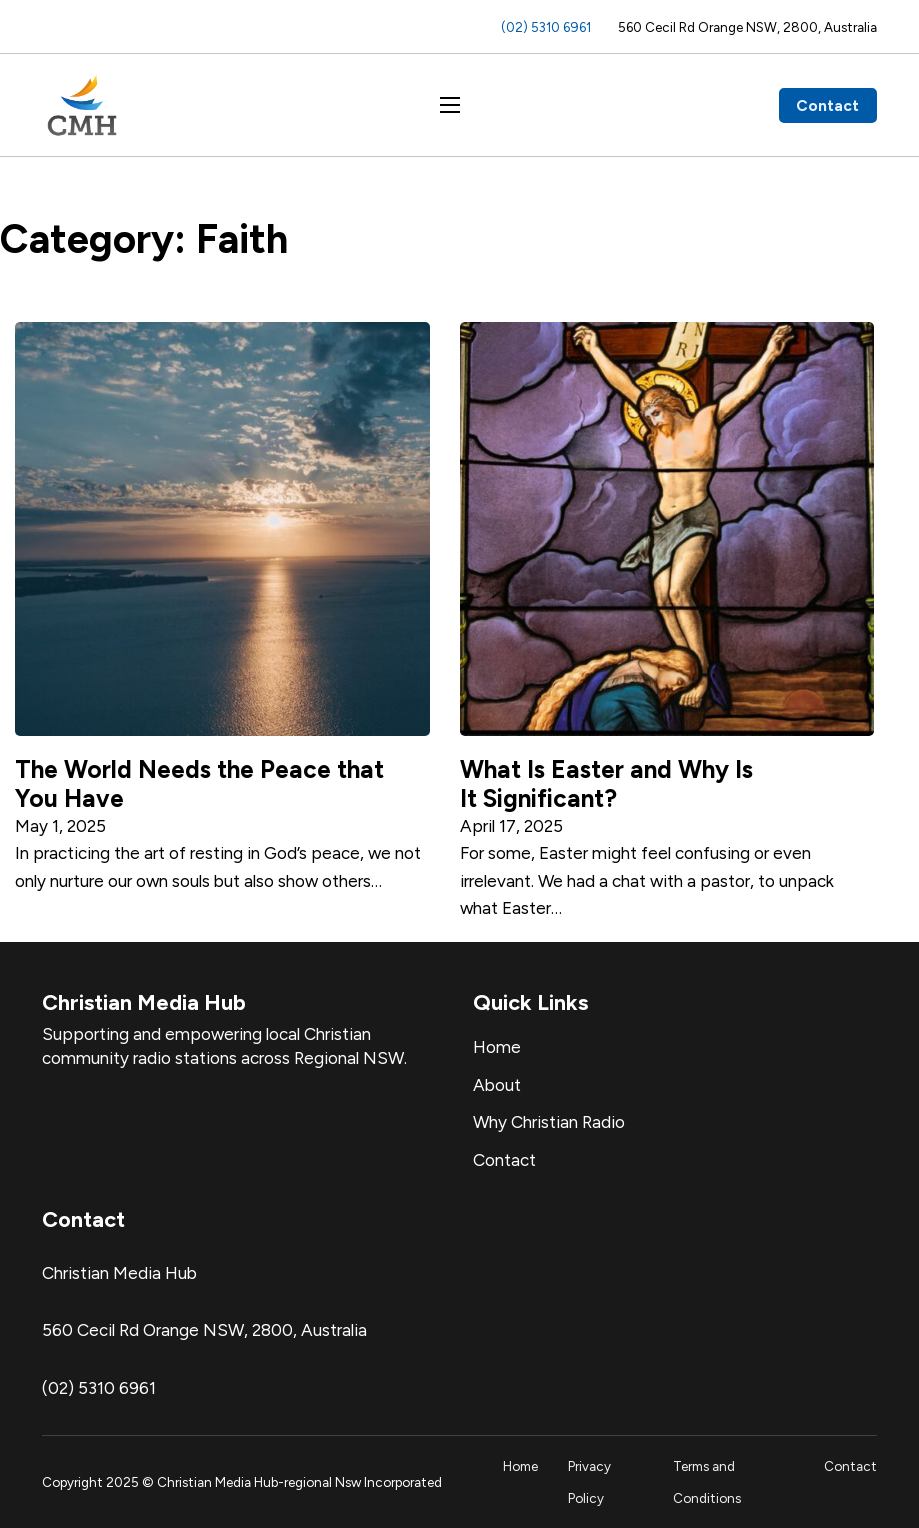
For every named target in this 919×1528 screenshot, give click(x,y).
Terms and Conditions (707, 1482)
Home (497, 1047)
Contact (827, 105)
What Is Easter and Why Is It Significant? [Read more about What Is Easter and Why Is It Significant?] (606, 783)
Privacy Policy (589, 1482)
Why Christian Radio (549, 1122)
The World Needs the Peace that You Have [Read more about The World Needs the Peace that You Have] (199, 783)
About (497, 1085)
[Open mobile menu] (450, 105)
